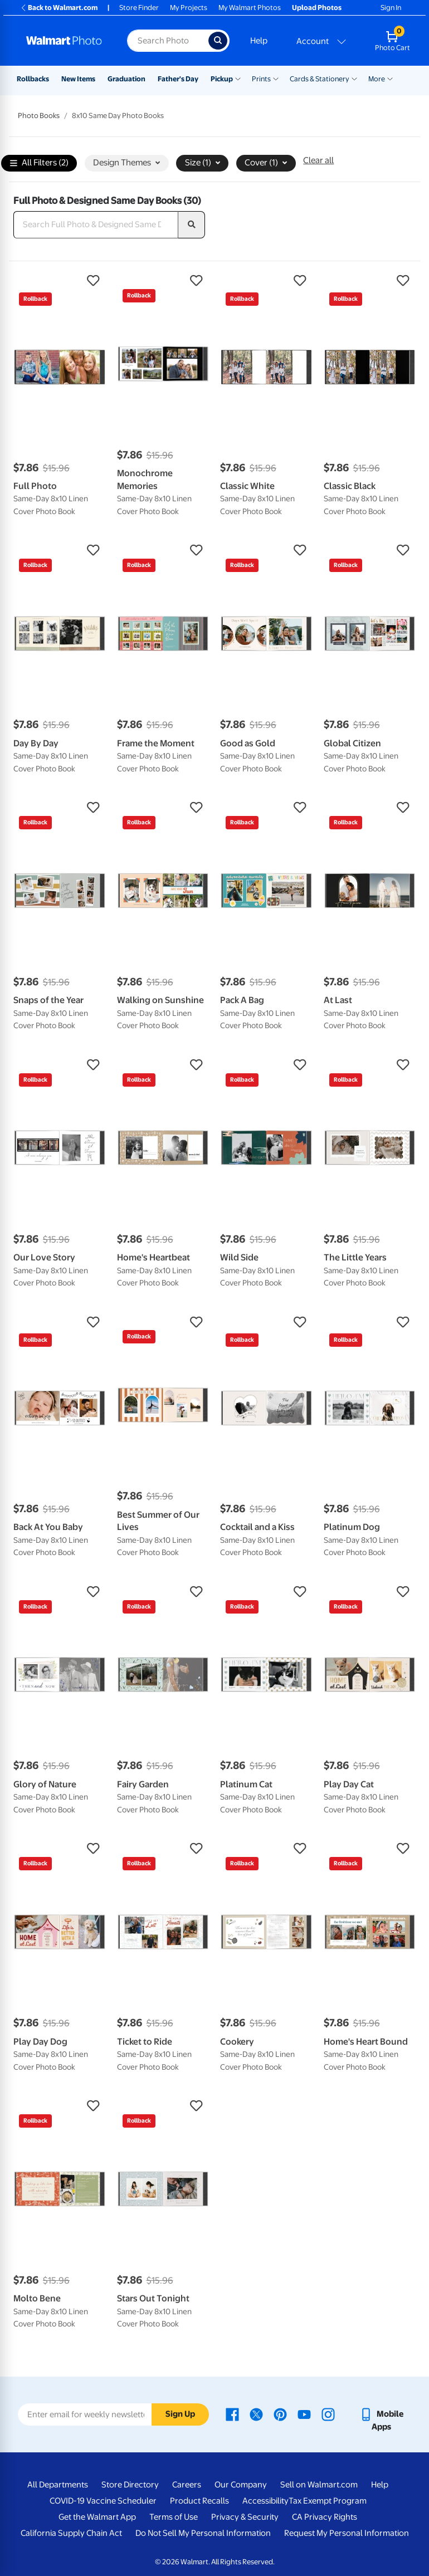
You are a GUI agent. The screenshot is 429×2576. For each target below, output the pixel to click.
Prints (261, 79)
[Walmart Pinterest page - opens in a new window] (280, 2414)
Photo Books (39, 115)
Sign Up (180, 2414)
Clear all (318, 160)
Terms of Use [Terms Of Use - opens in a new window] (173, 2517)
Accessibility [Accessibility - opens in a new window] (265, 2501)
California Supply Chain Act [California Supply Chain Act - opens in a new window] (71, 2533)
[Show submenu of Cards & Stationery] (354, 78)
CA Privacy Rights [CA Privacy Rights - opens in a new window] (324, 2517)
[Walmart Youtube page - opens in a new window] (304, 2414)
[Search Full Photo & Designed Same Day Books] (95, 225)
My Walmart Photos (249, 7)
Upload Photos (317, 7)
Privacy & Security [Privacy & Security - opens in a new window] (245, 2517)
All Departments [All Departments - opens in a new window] (57, 2485)
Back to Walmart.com (59, 7)
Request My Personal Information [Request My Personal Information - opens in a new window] (346, 2533)
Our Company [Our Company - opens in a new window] (240, 2485)
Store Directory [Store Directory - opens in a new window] (130, 2485)
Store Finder (139, 7)
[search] (191, 225)
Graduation (126, 79)
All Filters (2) (39, 163)
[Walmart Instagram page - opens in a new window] (328, 2414)
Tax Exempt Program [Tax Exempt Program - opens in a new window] (328, 2501)
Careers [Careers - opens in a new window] (186, 2485)
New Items (78, 79)
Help (258, 41)
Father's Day (178, 79)
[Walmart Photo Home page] (64, 41)
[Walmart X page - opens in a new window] (256, 2414)
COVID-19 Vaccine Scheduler (103, 2501)
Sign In (391, 7)
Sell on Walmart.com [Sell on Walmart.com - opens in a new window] (319, 2485)
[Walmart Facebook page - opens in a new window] (232, 2414)
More (376, 79)
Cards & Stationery (319, 79)
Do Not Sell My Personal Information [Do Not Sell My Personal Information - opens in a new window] (203, 2533)
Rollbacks (33, 79)
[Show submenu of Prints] (275, 78)
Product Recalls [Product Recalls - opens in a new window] (199, 2501)
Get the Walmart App (97, 2517)
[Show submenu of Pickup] (238, 78)
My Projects (188, 7)
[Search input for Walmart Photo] (167, 41)
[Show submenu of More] (390, 78)
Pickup (222, 79)
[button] (59, 280)
